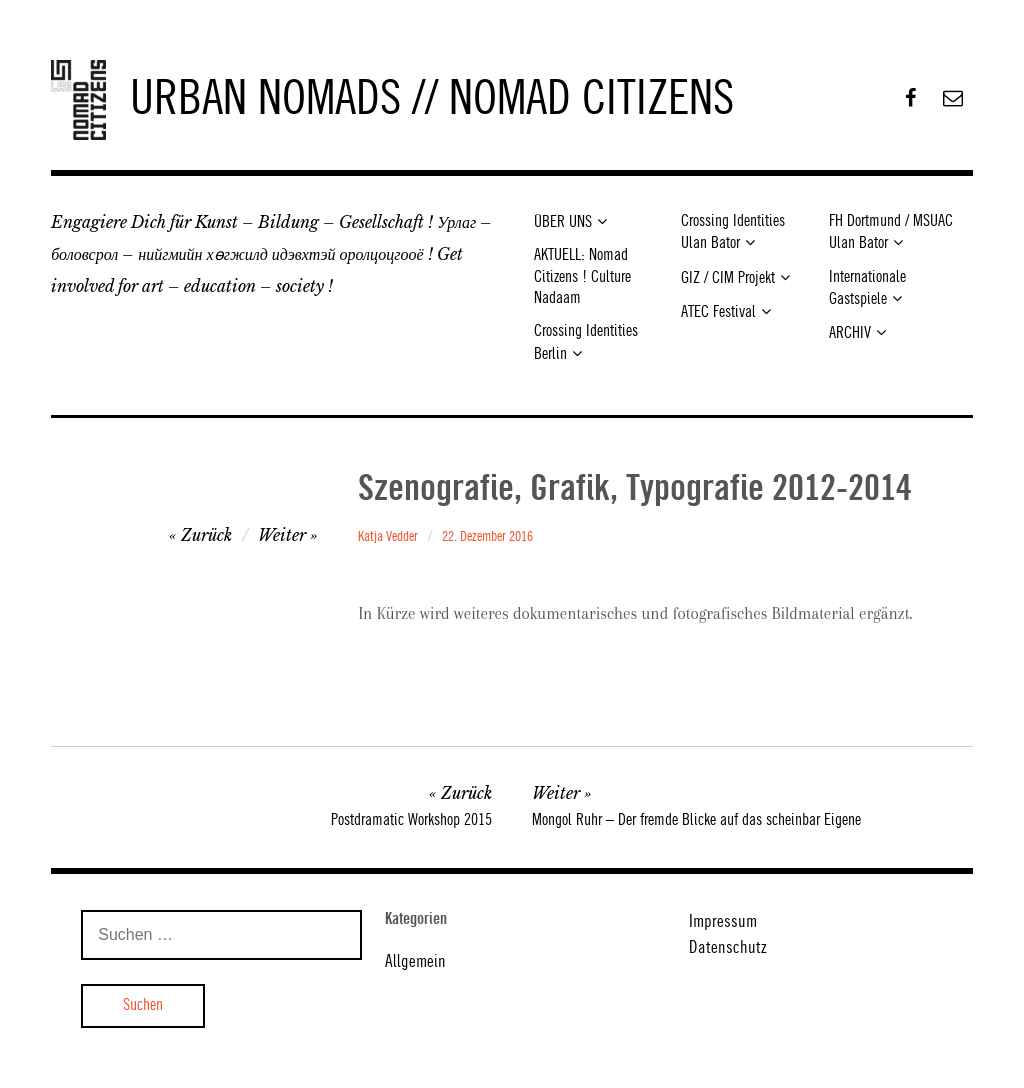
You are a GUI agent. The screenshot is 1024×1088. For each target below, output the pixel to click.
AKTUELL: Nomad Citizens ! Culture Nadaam (582, 277)
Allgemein (415, 962)
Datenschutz (728, 948)
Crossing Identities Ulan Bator (733, 232)
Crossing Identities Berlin (586, 342)
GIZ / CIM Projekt (728, 278)
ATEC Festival (718, 312)
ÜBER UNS (563, 222)
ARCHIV (850, 333)
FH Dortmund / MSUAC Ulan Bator (891, 232)
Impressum (723, 922)
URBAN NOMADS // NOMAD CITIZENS (432, 100)
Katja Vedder (388, 537)
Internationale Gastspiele (867, 288)
